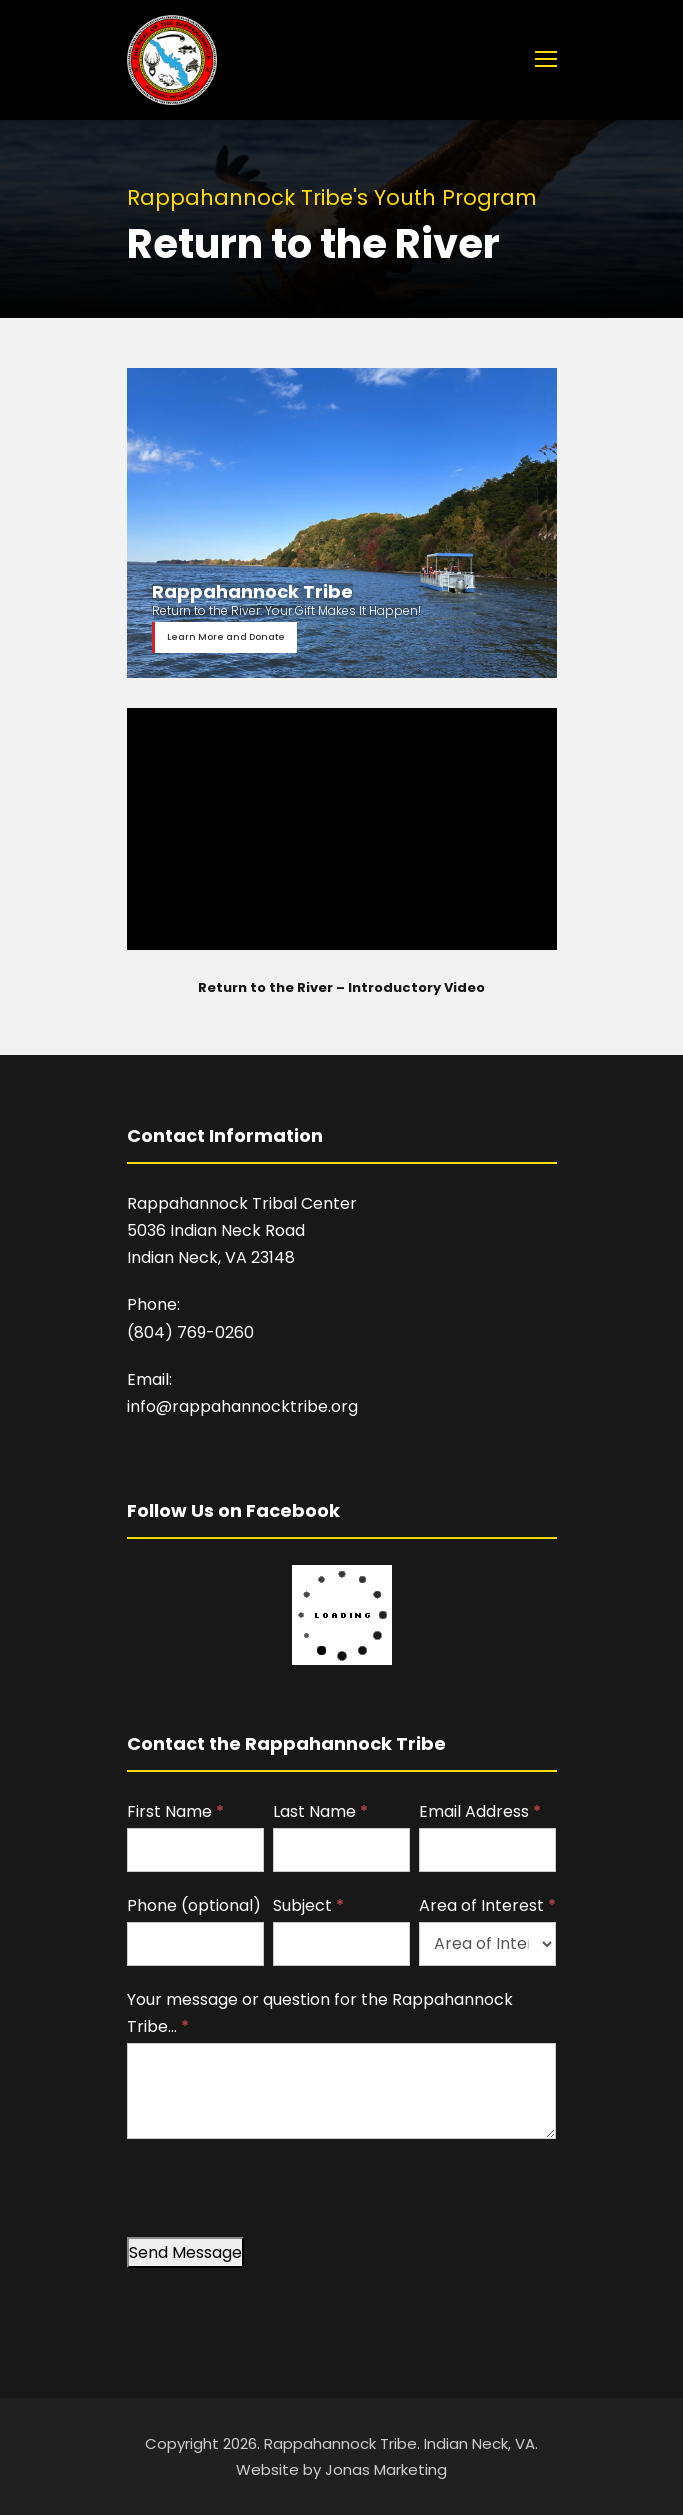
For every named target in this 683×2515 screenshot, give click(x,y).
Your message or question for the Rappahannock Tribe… (320, 2013)
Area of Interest (487, 1905)
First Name (175, 1811)
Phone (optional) (194, 1905)
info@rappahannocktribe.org (242, 1406)
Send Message (185, 2252)
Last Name (320, 1811)
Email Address (480, 1811)
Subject (308, 1905)
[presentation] (279, 2198)
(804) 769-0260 (190, 1332)
